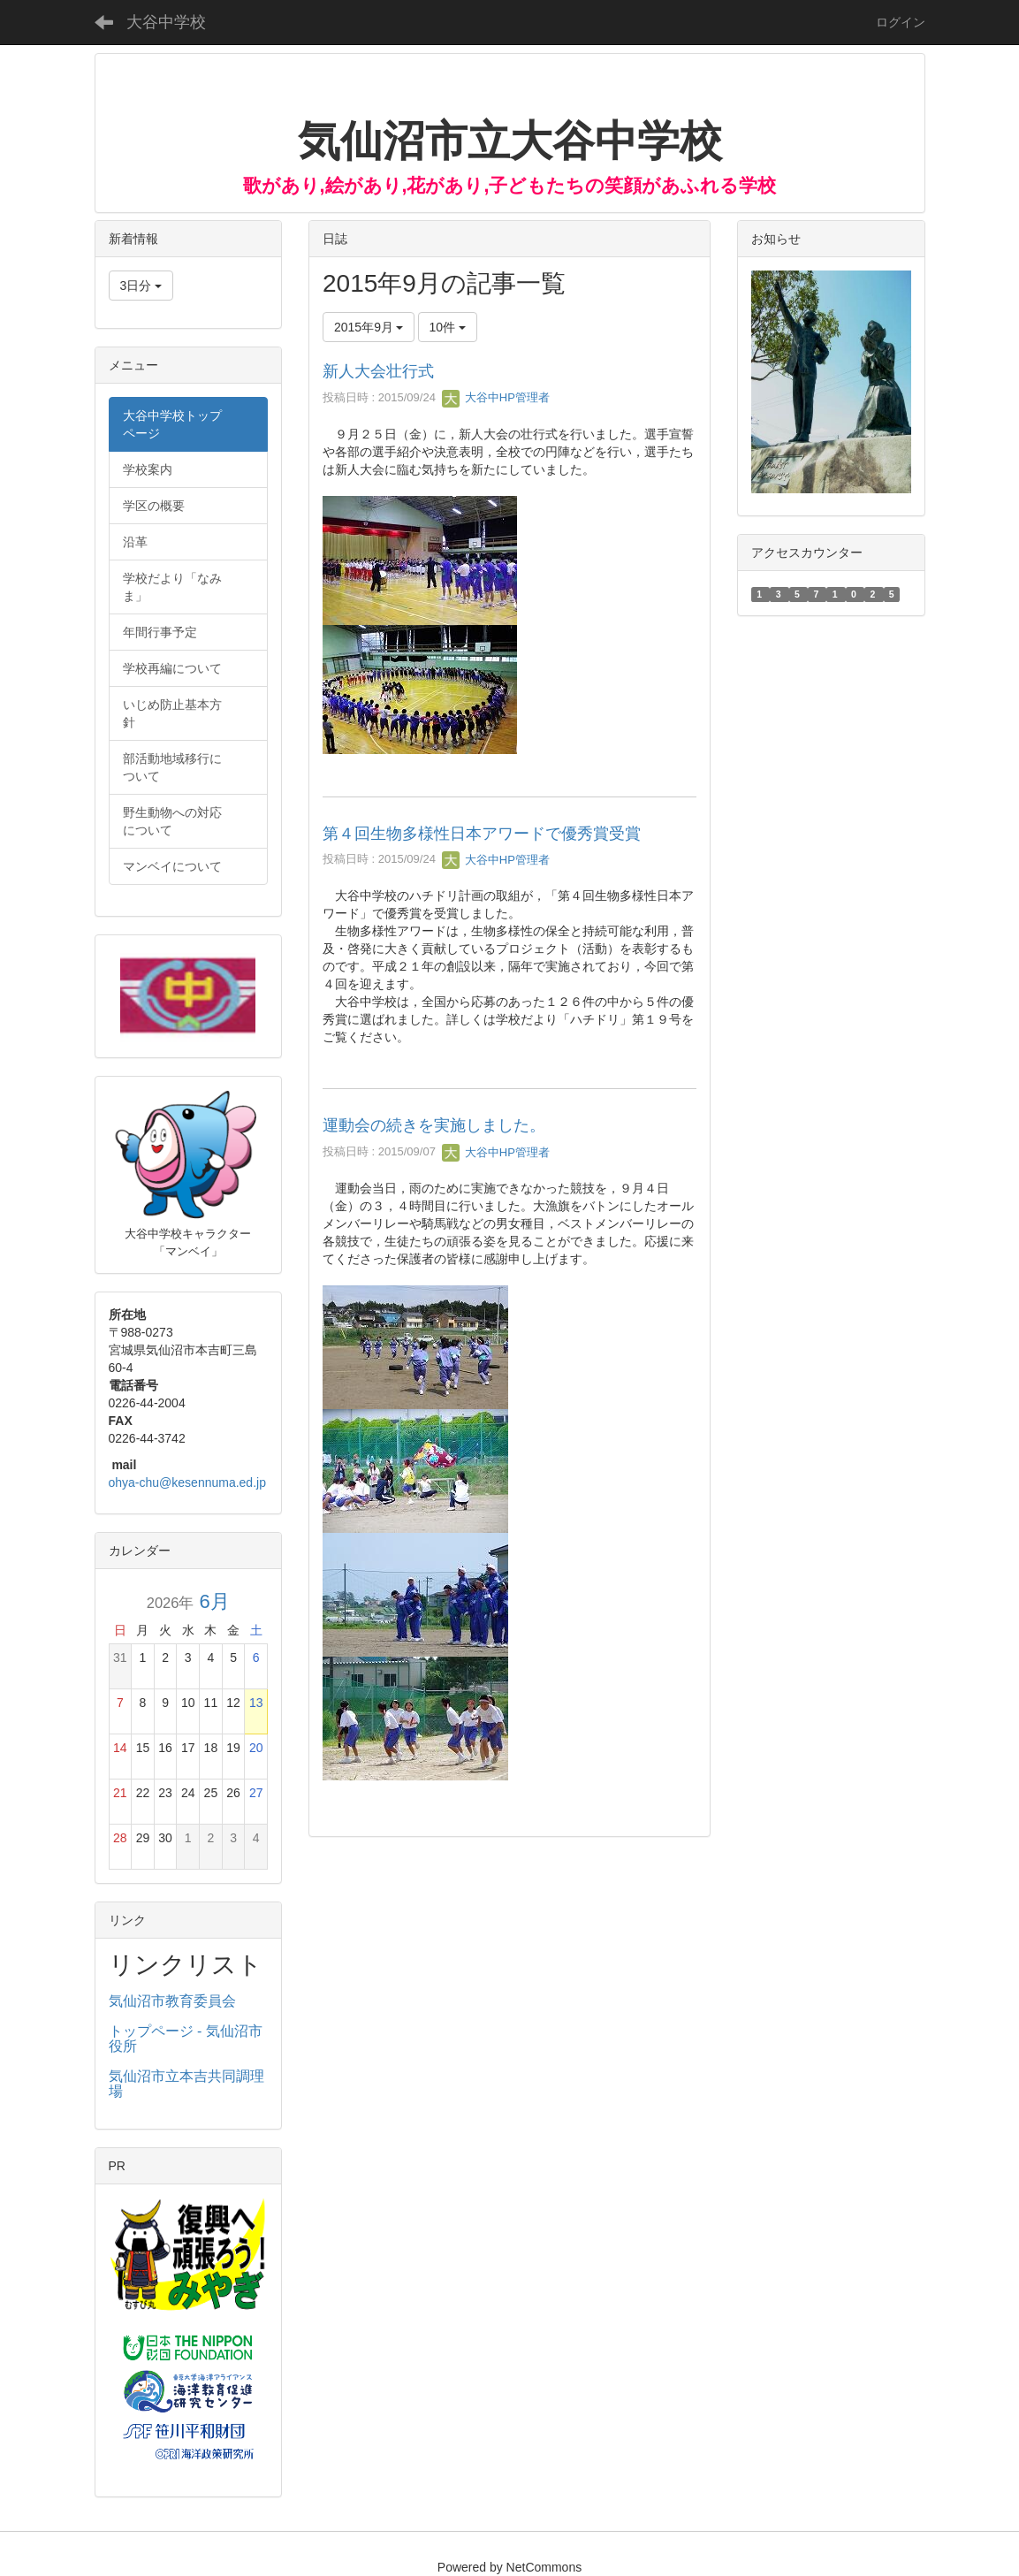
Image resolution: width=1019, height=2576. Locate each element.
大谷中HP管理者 (496, 397)
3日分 (141, 285)
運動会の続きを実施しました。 (434, 1125)
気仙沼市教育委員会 (172, 2000)
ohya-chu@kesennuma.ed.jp (187, 1482)
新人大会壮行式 (378, 371)
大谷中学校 (166, 22)
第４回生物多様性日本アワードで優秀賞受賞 (482, 833)
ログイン (900, 22)
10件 (448, 327)
